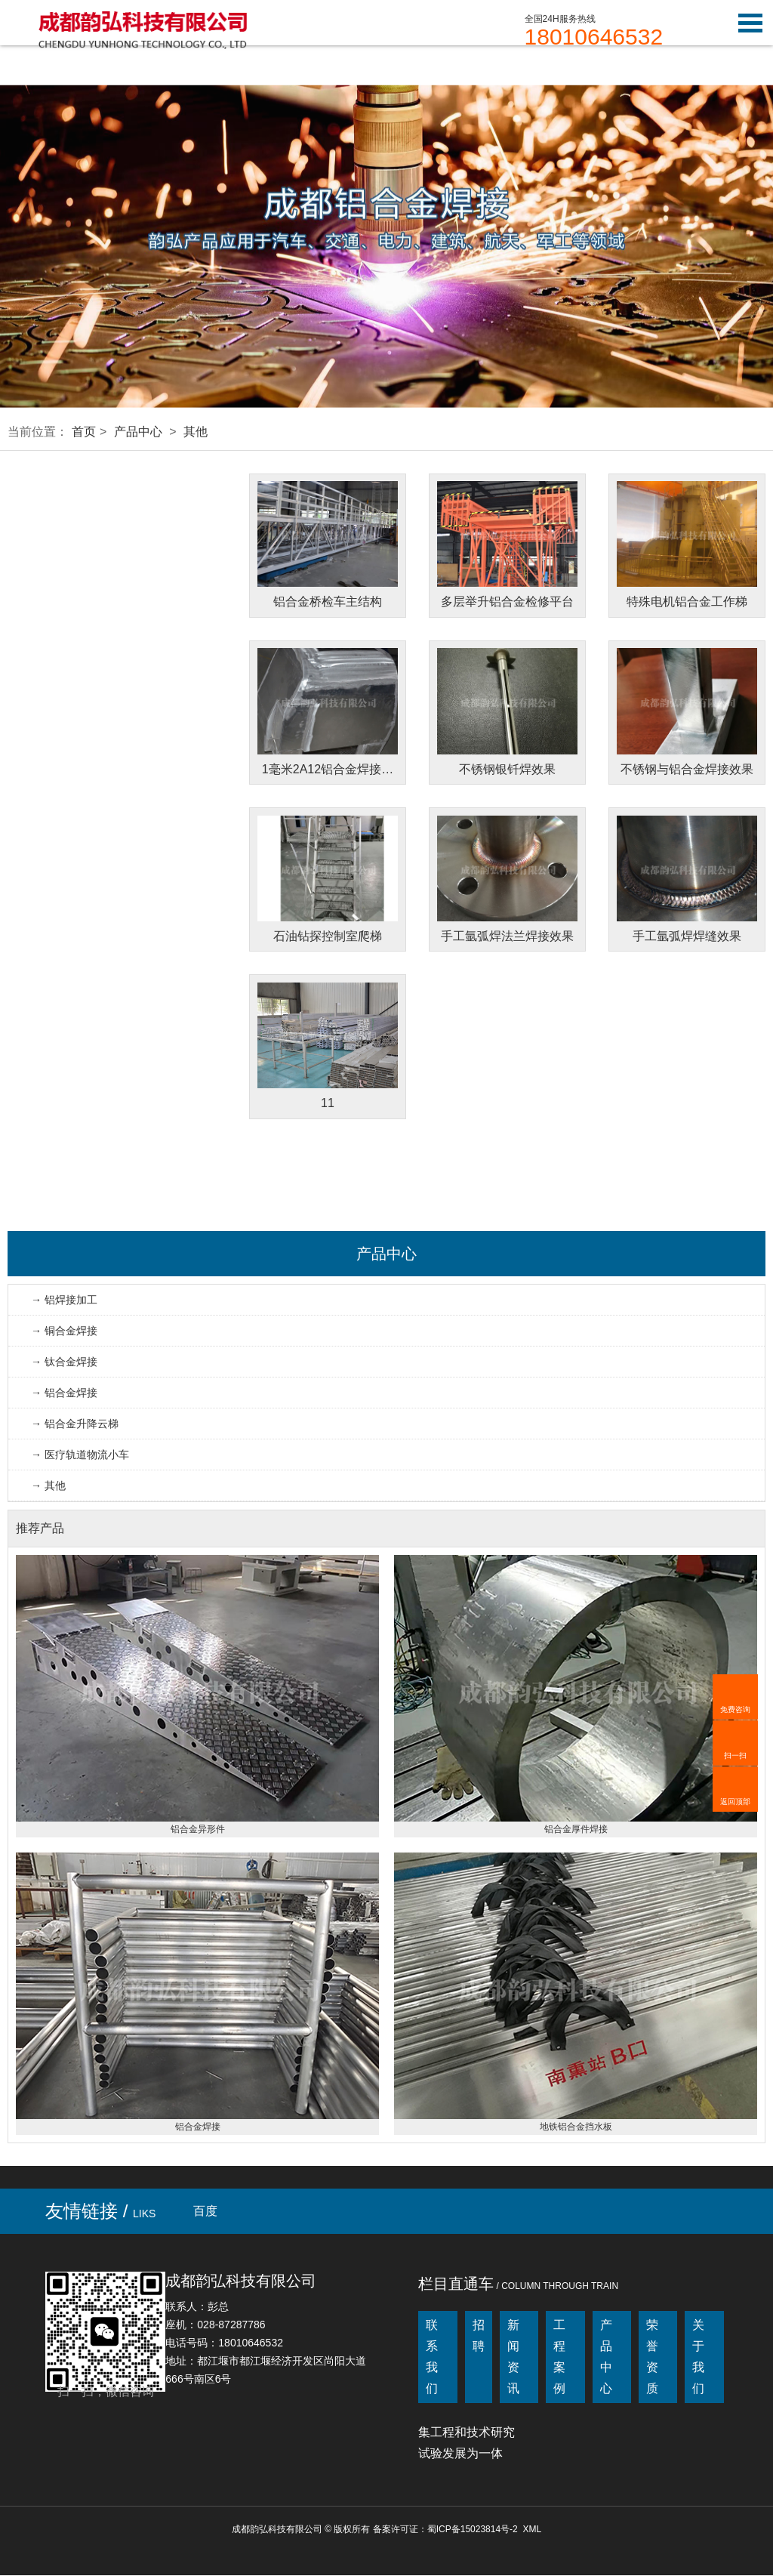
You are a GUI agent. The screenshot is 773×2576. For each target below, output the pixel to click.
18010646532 (594, 37)
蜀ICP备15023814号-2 (472, 2530)
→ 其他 (48, 1486)
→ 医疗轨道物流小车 (80, 1455)
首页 (84, 431)
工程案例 (559, 2357)
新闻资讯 (513, 2357)
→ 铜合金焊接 (64, 1331)
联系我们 (432, 2357)
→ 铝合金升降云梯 (75, 1424)
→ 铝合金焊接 (64, 1393)
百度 (205, 2211)
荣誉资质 (652, 2357)
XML (531, 2530)
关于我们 (698, 2357)
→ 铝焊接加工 (64, 1300)
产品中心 (138, 431)
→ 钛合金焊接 (64, 1362)
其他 (195, 431)
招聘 (479, 2336)
